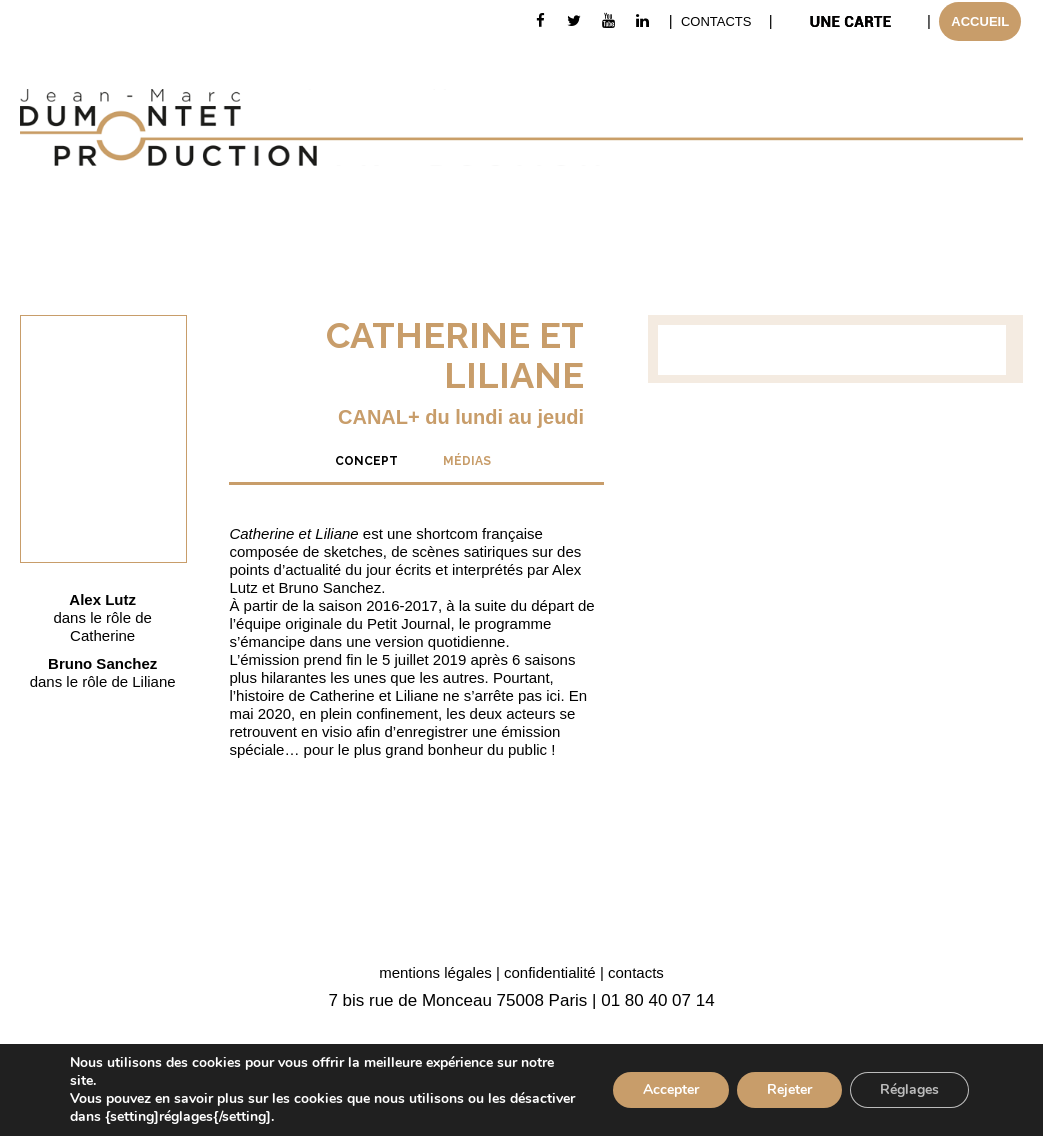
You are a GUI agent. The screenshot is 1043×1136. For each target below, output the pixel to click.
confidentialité (550, 972)
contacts (636, 972)
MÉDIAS (467, 461)
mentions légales (435, 972)
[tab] (366, 460)
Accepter (671, 1089)
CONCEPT (366, 461)
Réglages (909, 1089)
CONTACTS (716, 21)
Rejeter (789, 1089)
